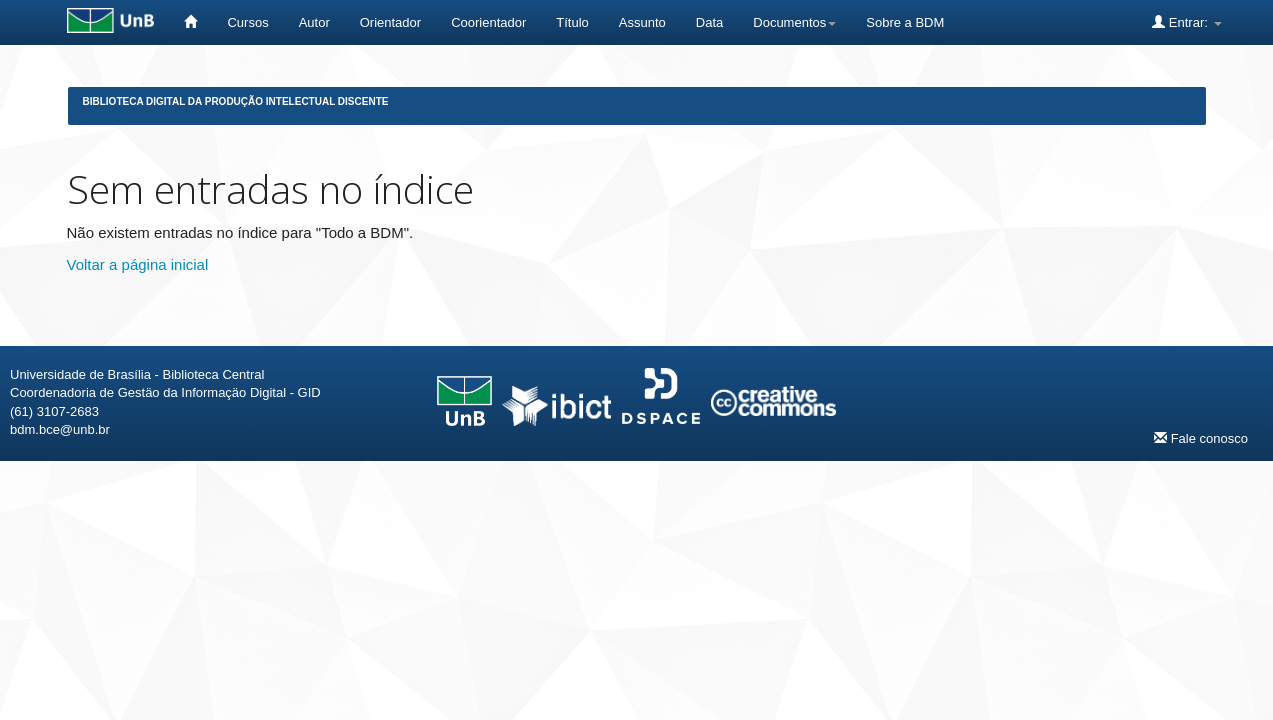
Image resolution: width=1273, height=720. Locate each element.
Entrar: (1186, 22)
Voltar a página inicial (138, 264)
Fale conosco (1201, 438)
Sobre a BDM (905, 22)
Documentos (794, 22)
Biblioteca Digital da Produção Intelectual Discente (236, 101)
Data (709, 22)
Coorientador (488, 22)
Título (572, 22)
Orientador (390, 22)
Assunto (642, 22)
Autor (314, 22)
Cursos (247, 22)
